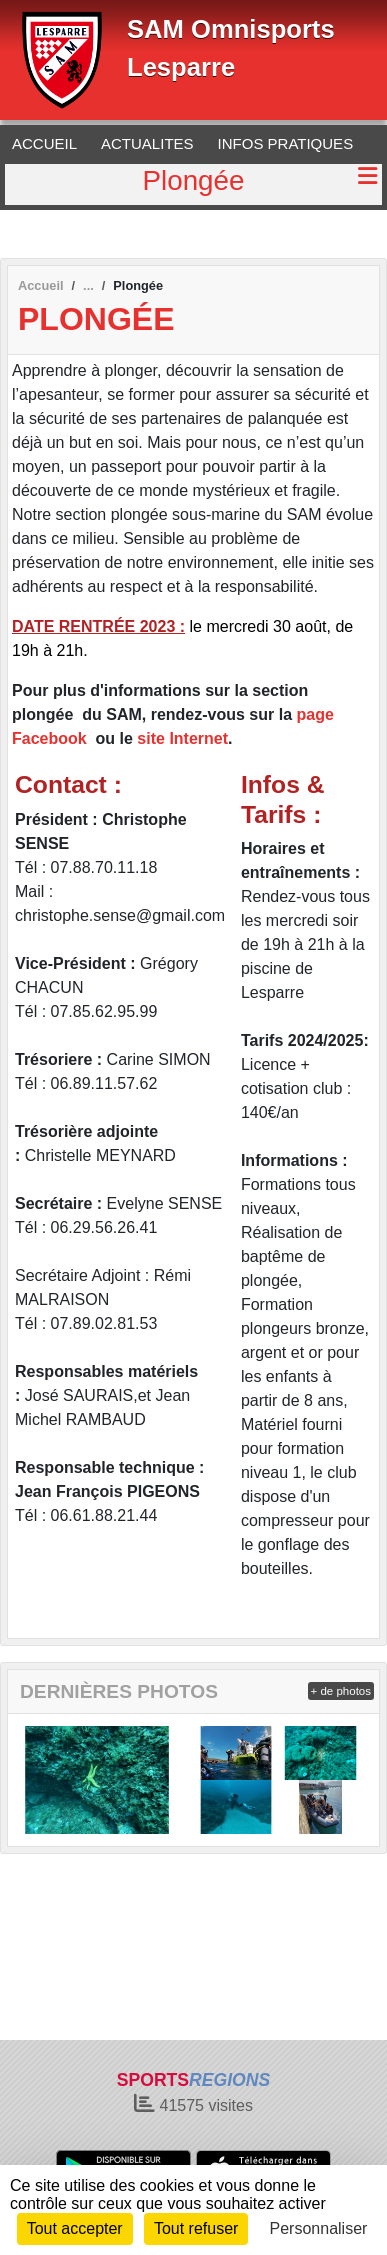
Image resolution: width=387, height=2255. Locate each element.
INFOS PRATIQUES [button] (286, 143)
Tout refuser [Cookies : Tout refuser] (196, 2228)
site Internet (182, 738)
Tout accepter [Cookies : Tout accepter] (75, 2228)
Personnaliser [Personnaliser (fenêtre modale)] (319, 2228)
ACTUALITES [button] (147, 143)
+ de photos (341, 1691)
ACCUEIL (44, 143)
